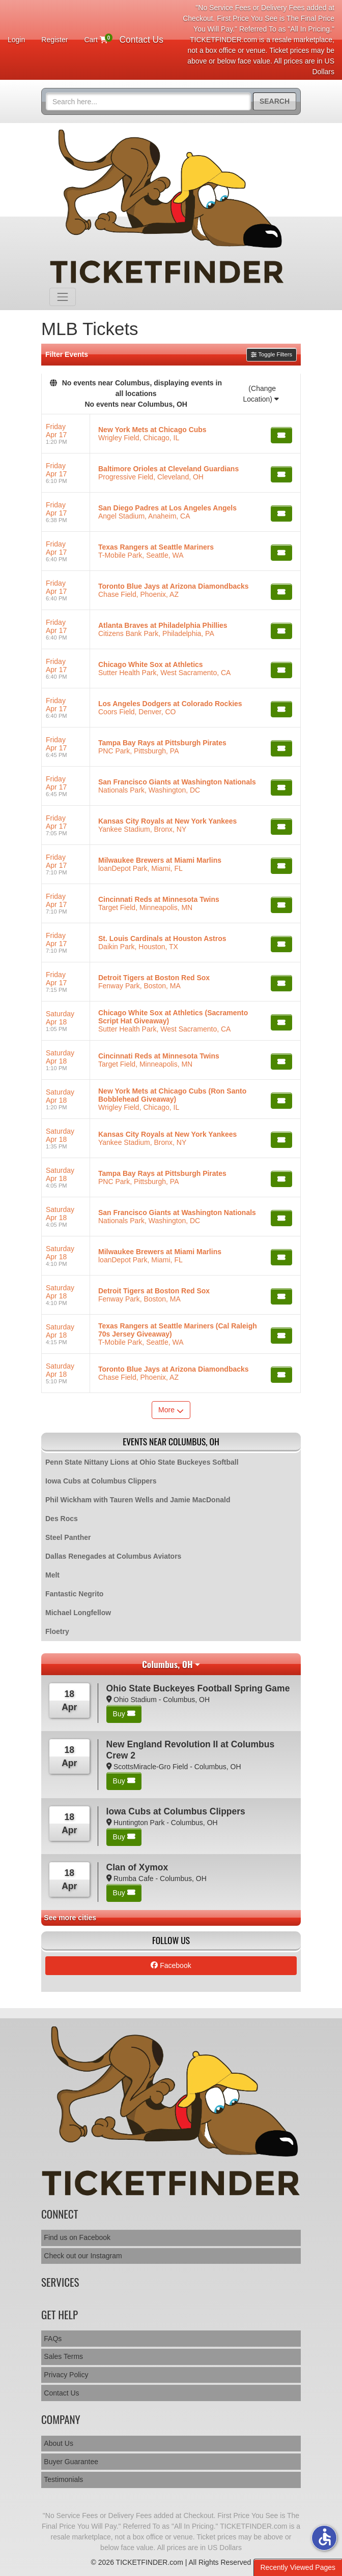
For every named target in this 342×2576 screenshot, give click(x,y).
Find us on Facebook (77, 2237)
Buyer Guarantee (71, 2462)
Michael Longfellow (78, 1613)
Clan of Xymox (137, 1867)
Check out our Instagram (83, 2256)
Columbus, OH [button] (167, 1664)
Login (16, 40)
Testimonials (63, 2479)
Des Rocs (61, 1518)
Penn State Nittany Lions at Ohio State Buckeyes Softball (142, 1462)
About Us (58, 2443)
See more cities (70, 1918)
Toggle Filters (271, 354)
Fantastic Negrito (74, 1594)
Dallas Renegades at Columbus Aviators (113, 1556)
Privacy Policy (66, 2375)
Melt (52, 1575)
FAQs (53, 2339)
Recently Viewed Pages (297, 2567)
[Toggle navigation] (62, 297)
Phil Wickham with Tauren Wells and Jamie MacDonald (137, 1500)
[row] (171, 433)
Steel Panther (68, 1537)
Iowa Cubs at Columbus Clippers (101, 1481)
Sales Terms (63, 2356)
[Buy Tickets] (281, 435)
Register (54, 40)
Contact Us (141, 40)
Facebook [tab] (171, 1965)
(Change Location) (260, 393)
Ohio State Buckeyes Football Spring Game (198, 1688)
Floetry (57, 1631)
